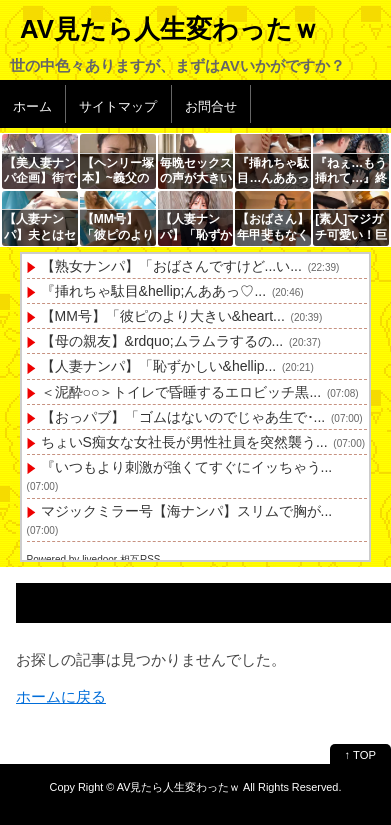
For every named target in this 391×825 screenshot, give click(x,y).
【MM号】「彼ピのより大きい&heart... (163, 316)
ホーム (32, 106)
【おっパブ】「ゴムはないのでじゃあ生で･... (183, 417)
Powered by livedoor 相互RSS (94, 559)
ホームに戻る (61, 696)
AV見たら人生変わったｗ (169, 29)
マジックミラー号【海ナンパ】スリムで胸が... (187, 511)
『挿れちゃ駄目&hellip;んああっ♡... (154, 291)
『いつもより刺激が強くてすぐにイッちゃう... (187, 467)
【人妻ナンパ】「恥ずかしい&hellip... (159, 366)
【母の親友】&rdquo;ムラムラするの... (162, 341)
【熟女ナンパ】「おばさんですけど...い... (171, 266)
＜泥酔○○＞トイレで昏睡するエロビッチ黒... (181, 392)
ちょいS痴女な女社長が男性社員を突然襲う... (184, 442)
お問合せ (211, 106)
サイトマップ (118, 106)
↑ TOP (360, 755)
